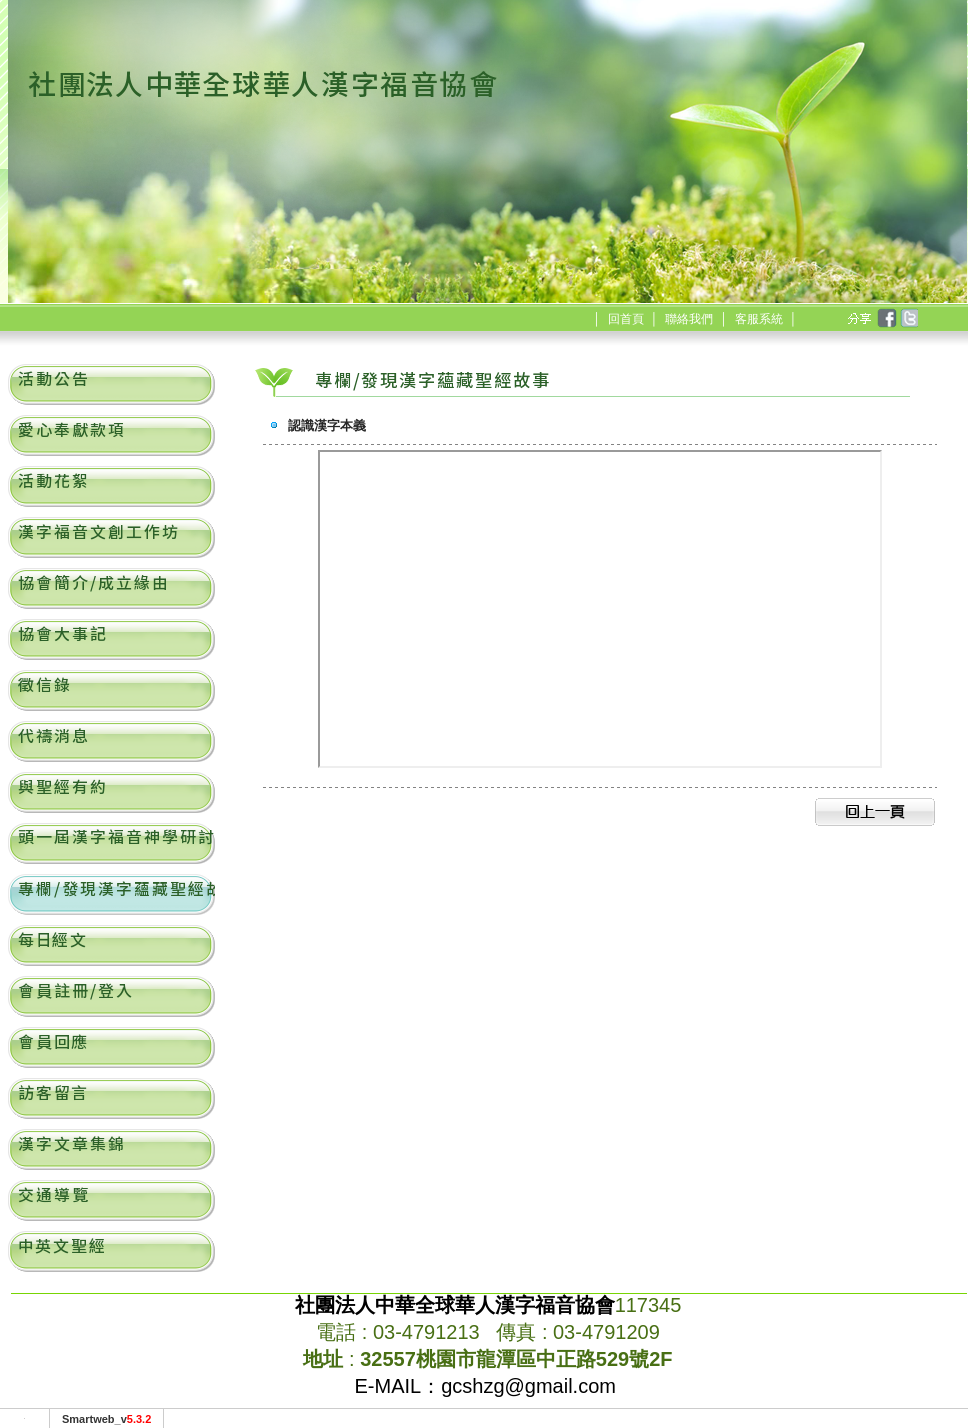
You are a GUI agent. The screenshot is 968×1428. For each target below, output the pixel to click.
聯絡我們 (689, 319)
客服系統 (759, 319)
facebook (886, 319)
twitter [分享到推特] (908, 319)
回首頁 (626, 319)
